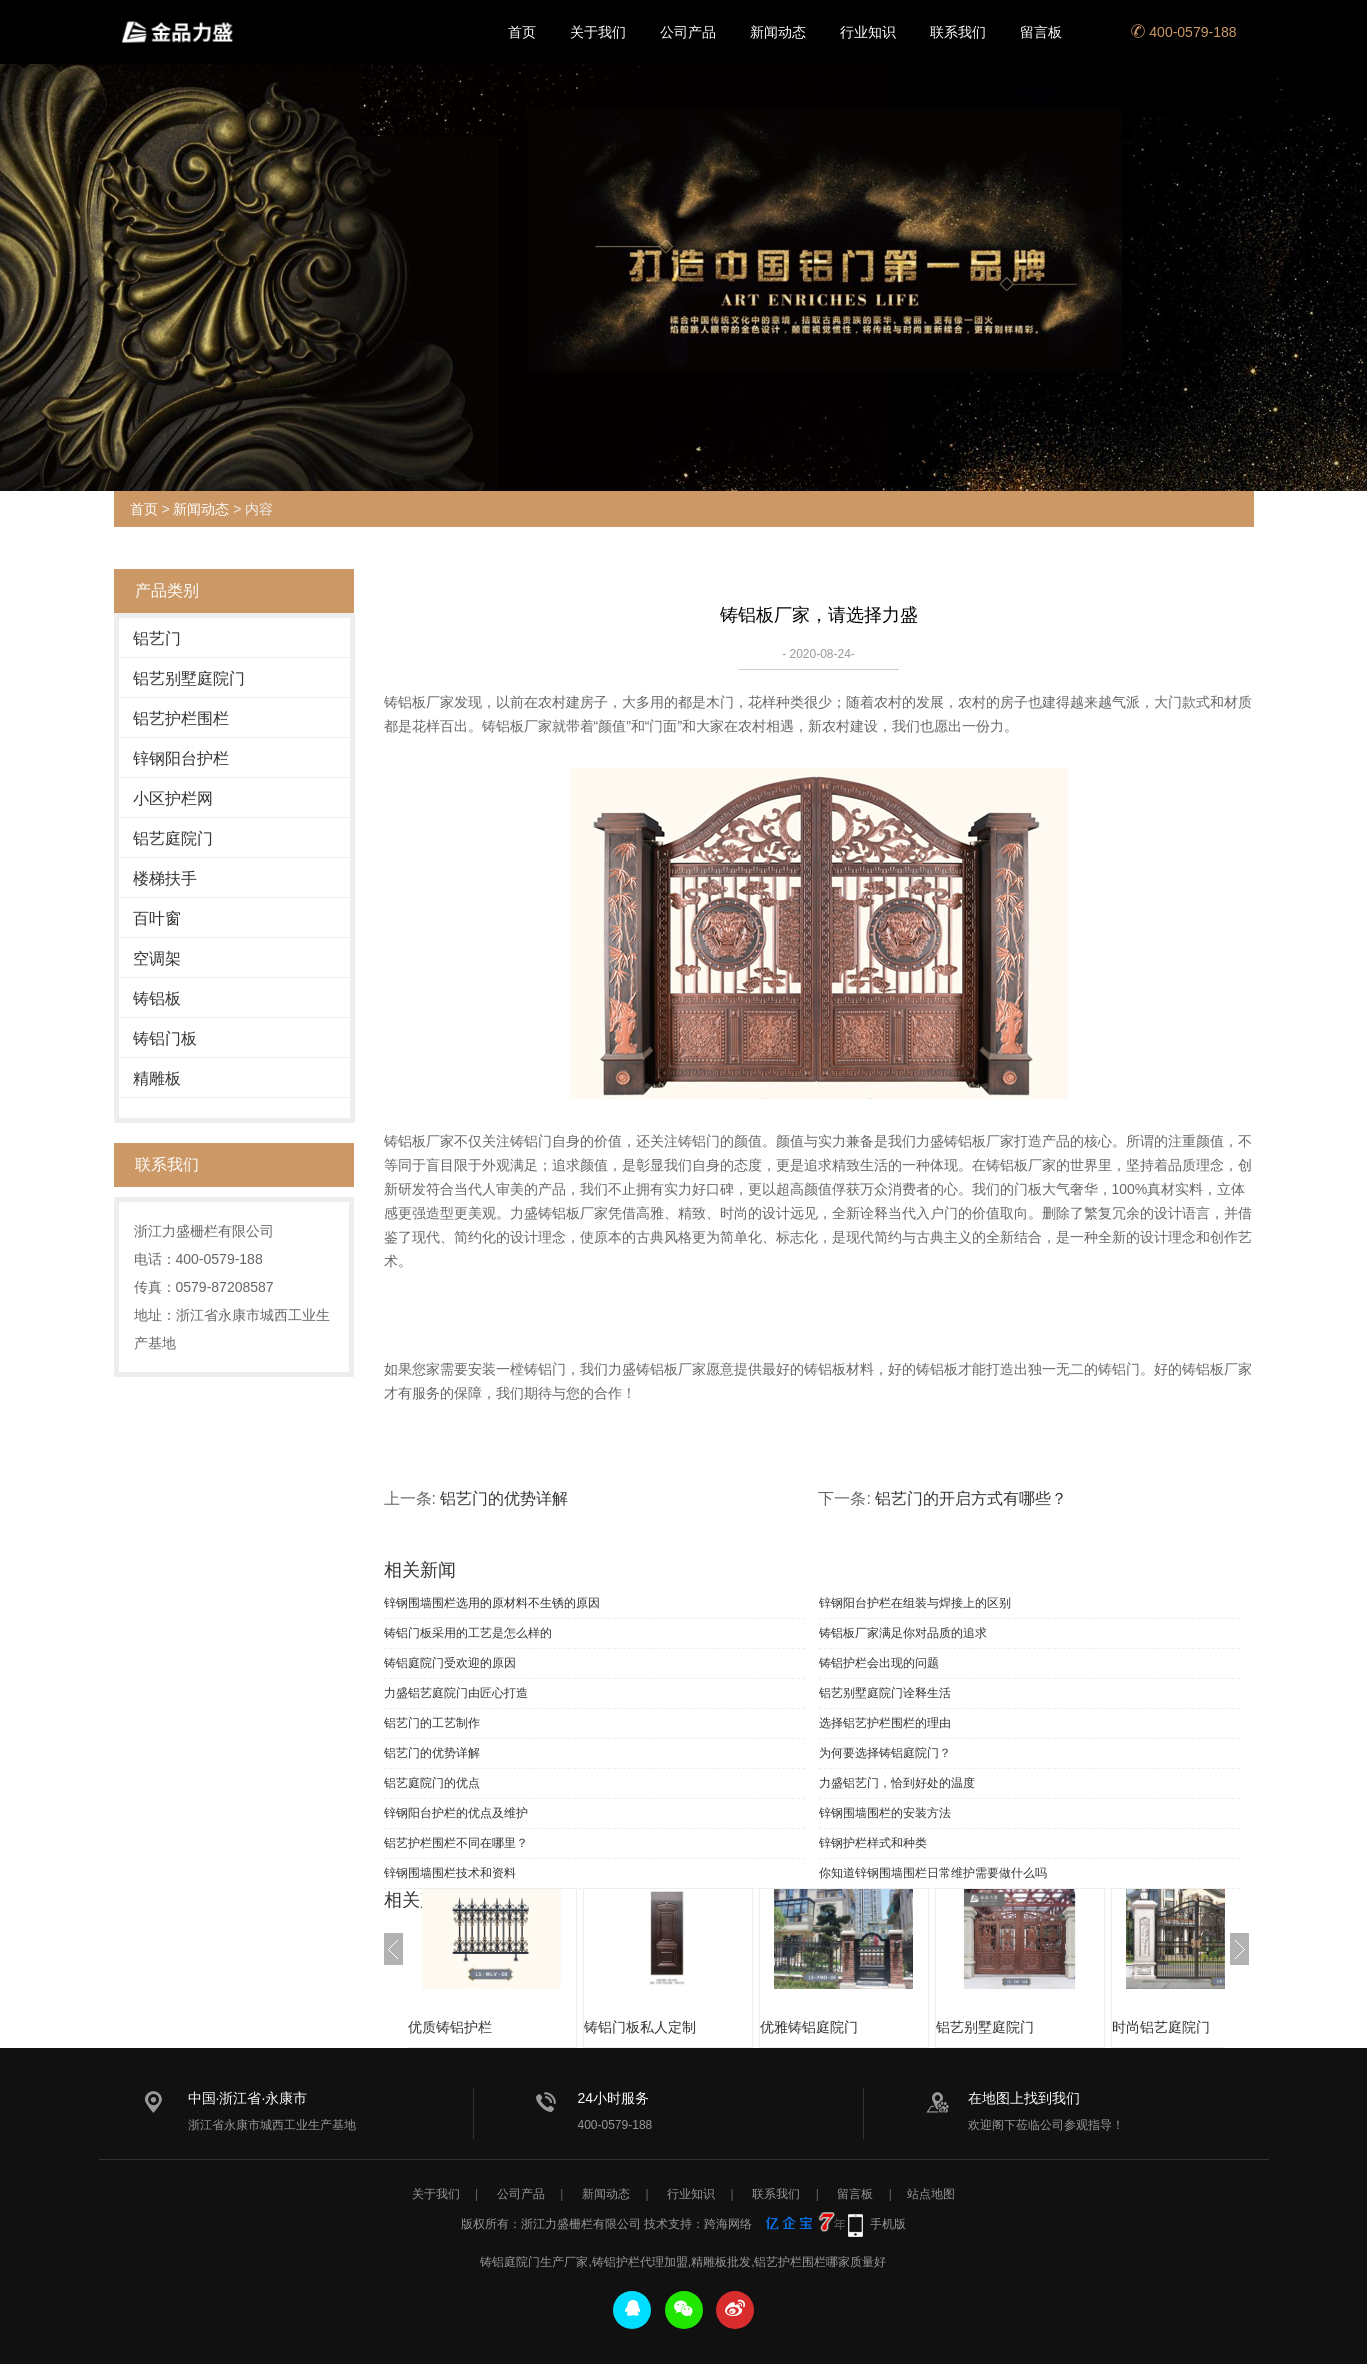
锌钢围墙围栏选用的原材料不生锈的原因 (492, 1603)
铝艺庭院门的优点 (432, 1783)
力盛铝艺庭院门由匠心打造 (456, 1693)
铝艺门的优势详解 (504, 1498)
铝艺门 (157, 638)
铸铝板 (157, 998)
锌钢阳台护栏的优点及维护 (456, 1813)
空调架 (157, 958)
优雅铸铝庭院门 (829, 2027)
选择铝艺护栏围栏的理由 (885, 1723)
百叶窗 (157, 918)
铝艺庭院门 (173, 838)
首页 (522, 32)
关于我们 (598, 32)
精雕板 (157, 1078)
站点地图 (931, 2194)
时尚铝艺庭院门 (1181, 2027)
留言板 (1041, 32)
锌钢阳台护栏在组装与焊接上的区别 (915, 1603)
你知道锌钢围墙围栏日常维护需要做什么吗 (933, 1873)
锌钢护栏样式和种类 (873, 1843)
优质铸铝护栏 (470, 2027)
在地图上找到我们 (1024, 2098)
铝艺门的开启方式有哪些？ (971, 1498)
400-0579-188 (1183, 32)
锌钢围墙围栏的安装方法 (885, 1813)
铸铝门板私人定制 (660, 2027)
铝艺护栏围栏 (181, 718)
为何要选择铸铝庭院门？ (885, 1753)
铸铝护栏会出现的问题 (879, 1663)
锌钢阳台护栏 (181, 758)
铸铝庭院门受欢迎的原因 (450, 1663)
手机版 (888, 2224)
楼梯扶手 (165, 878)
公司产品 (688, 32)
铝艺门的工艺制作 (432, 1723)
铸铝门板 (165, 1038)
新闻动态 (778, 32)
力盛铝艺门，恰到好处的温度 (897, 1783)
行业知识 (868, 32)
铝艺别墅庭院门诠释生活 (885, 1693)
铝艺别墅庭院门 (189, 678)
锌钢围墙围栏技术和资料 (450, 1873)
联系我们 (958, 32)
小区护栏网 (173, 798)
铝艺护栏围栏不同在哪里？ (456, 1843)
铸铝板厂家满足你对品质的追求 (903, 1633)
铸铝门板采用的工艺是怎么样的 (468, 1633)
